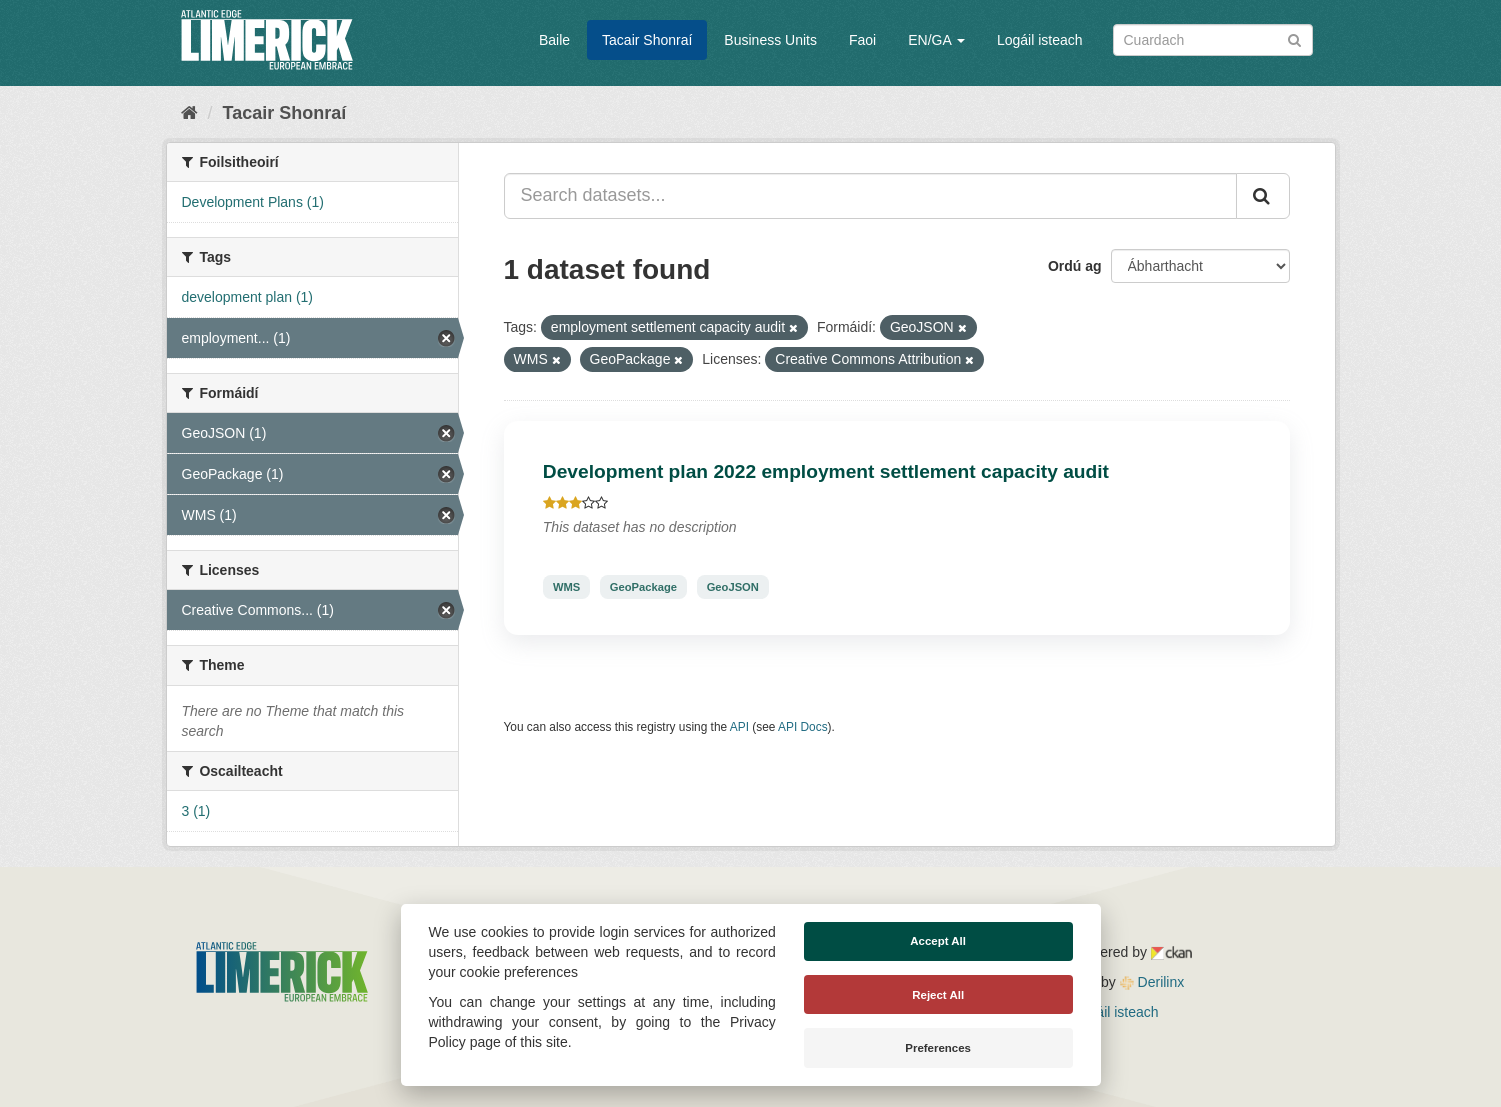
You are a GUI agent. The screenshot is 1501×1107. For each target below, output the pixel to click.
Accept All (938, 941)
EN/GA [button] (936, 40)
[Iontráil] (1294, 38)
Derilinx (1152, 982)
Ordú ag (1075, 266)
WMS (566, 587)
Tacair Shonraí (647, 40)
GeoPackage (643, 587)
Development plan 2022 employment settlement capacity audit (826, 471)
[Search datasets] (1213, 40)
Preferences (938, 1048)
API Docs (803, 727)
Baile (554, 40)
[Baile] (189, 113)
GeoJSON (733, 587)
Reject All (938, 995)
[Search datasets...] (870, 196)
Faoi (862, 40)
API (739, 727)
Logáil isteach (1040, 40)
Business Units (770, 40)
